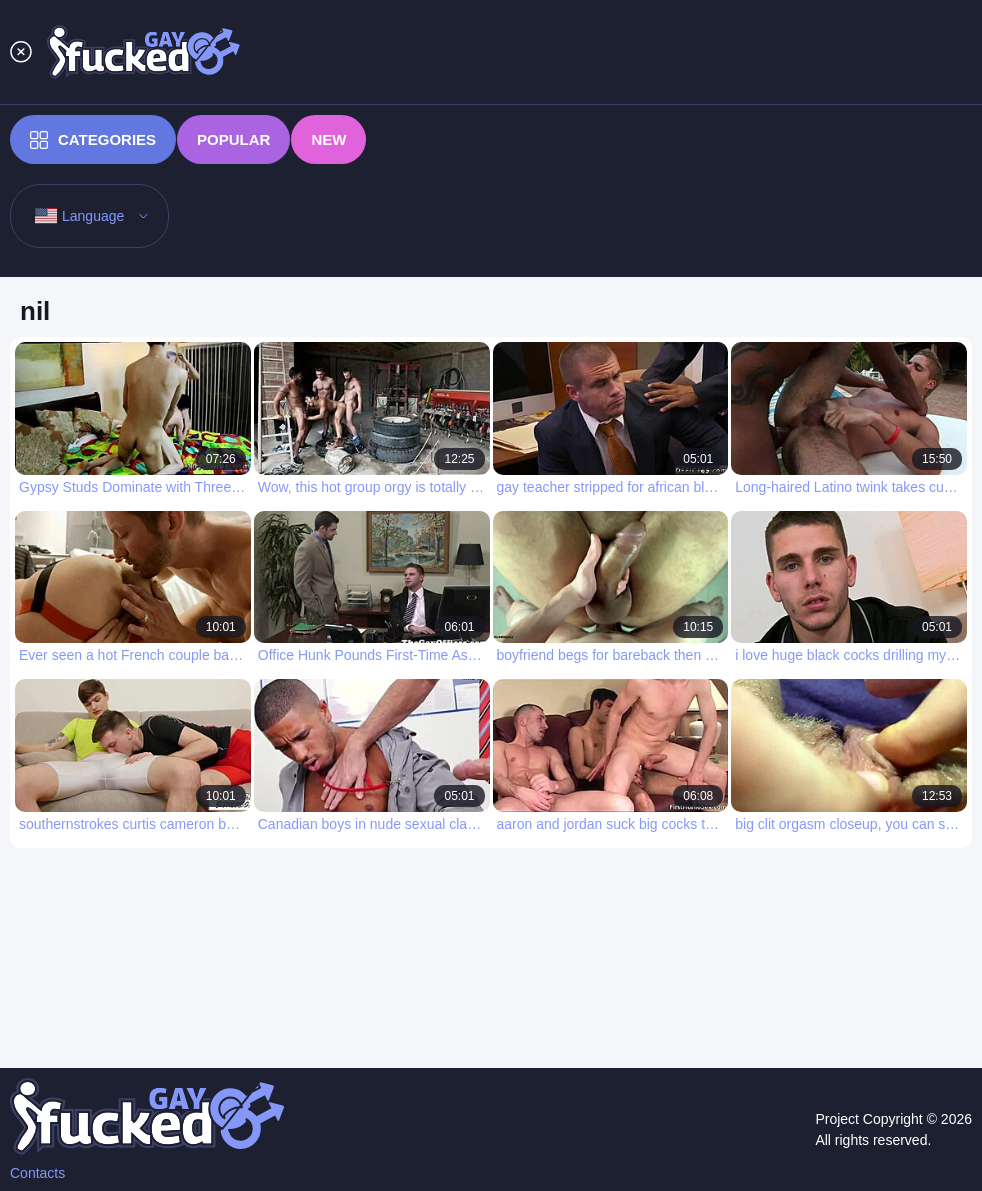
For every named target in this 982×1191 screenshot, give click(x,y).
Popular (233, 139)
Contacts (37, 1173)
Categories (93, 140)
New (328, 139)
